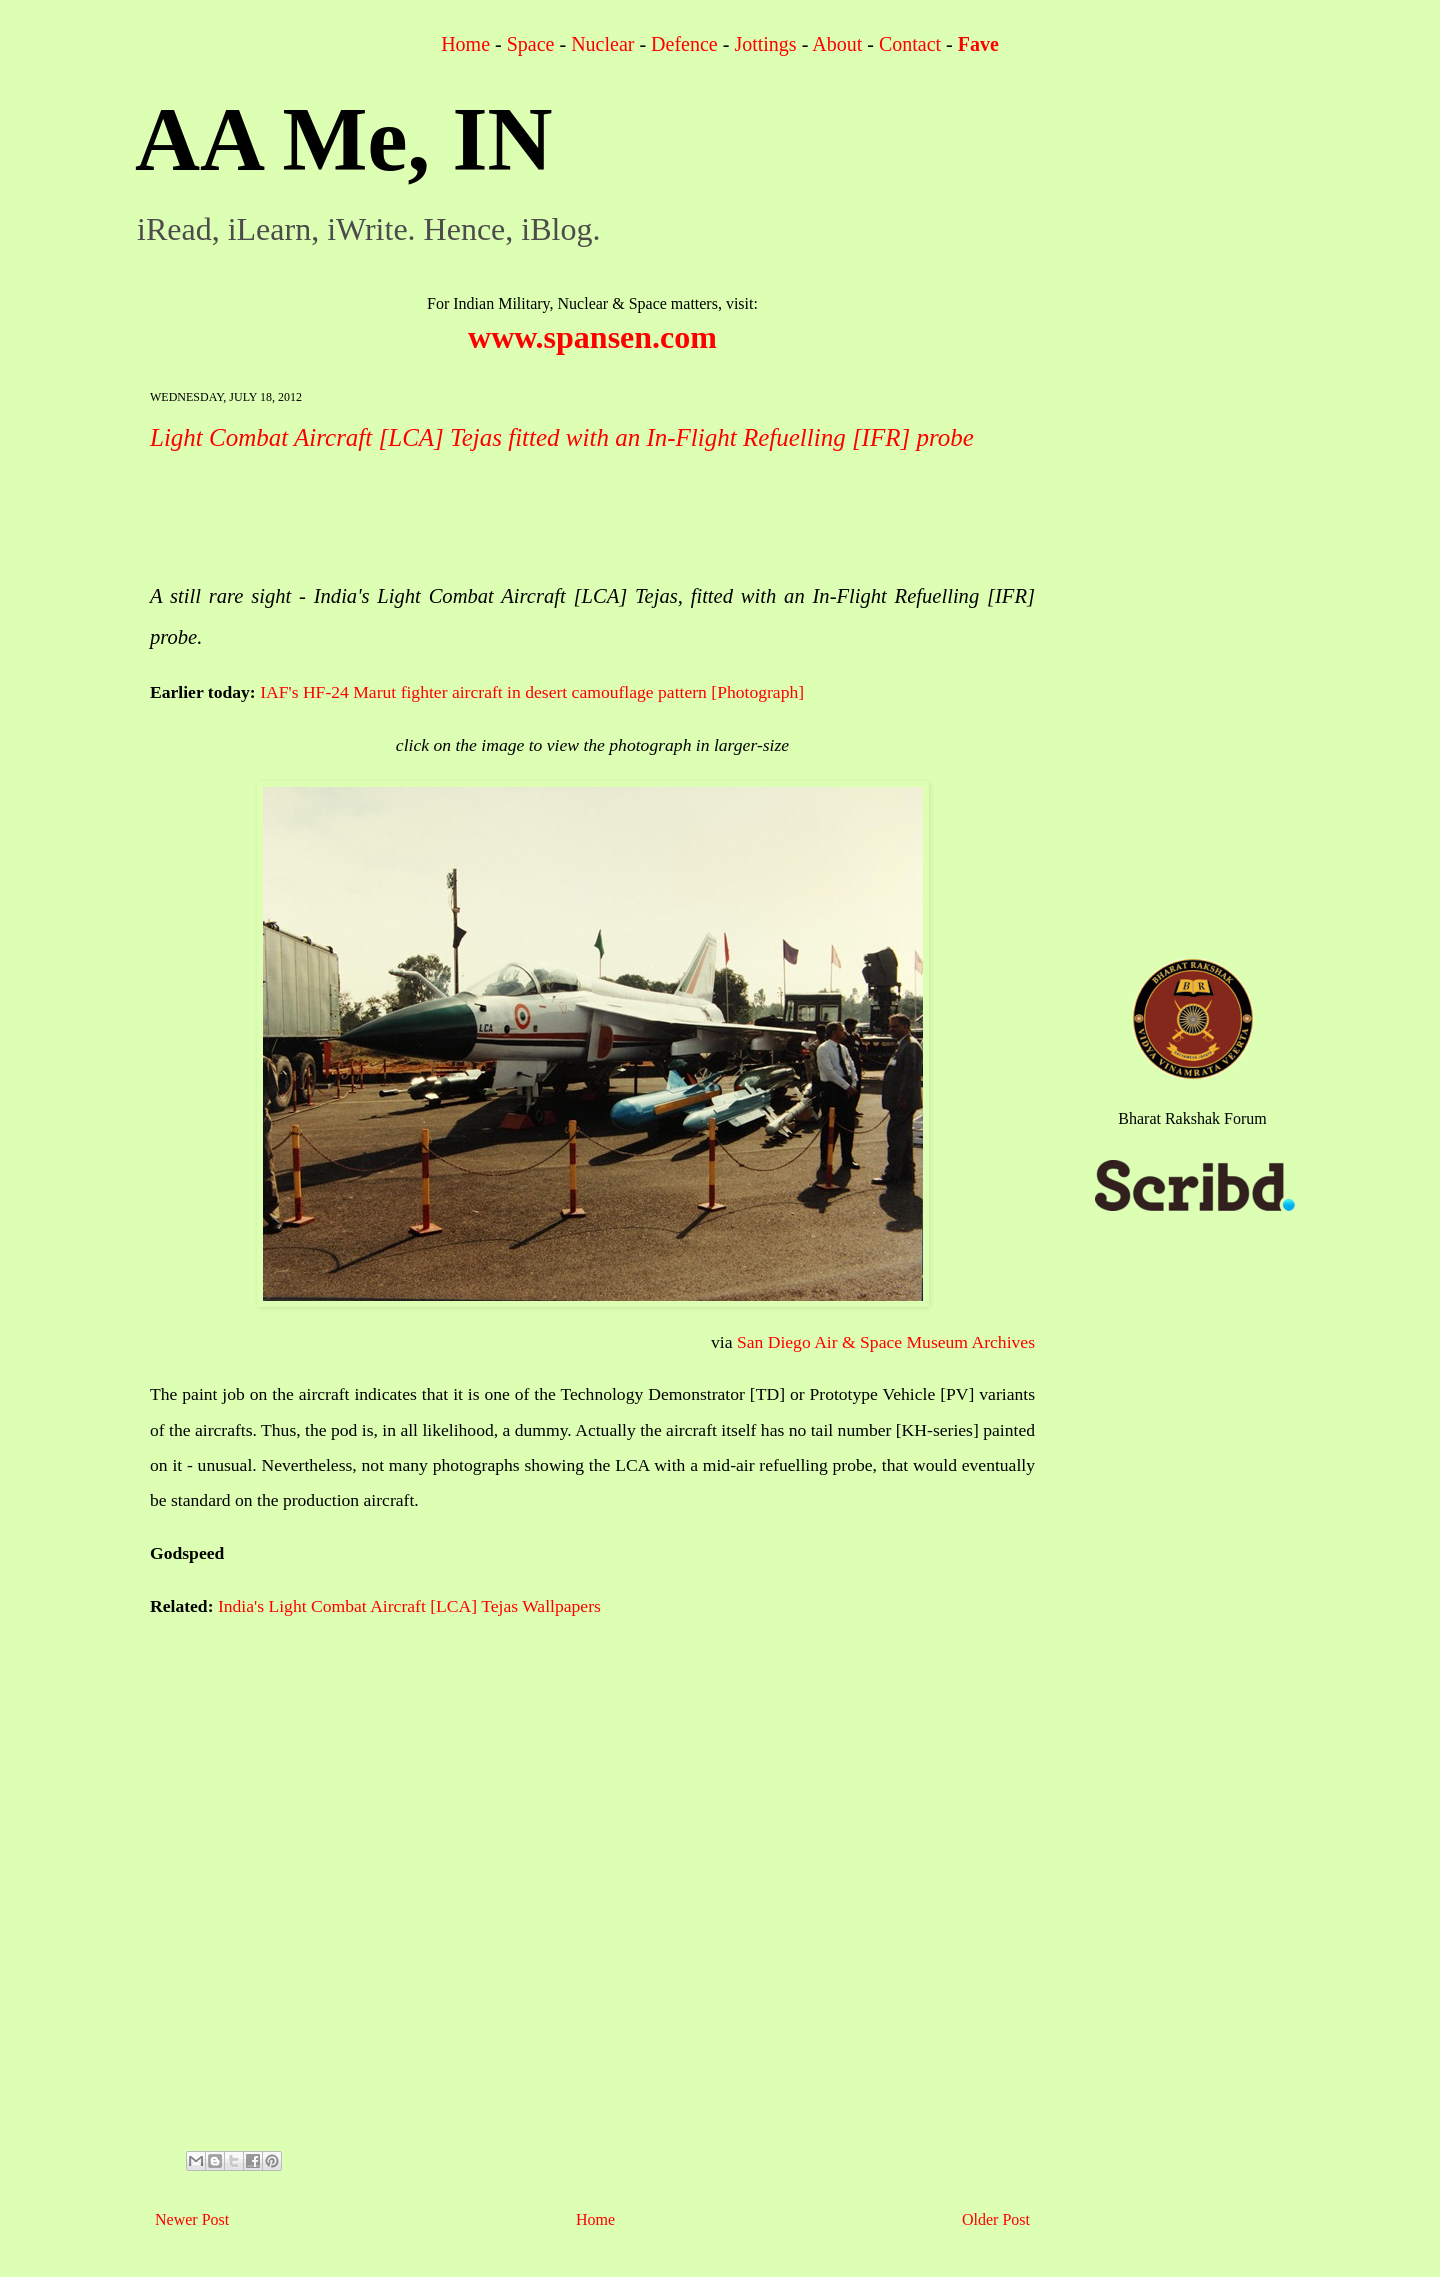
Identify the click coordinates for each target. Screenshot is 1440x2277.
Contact (910, 44)
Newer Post (192, 2219)
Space (531, 44)
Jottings (765, 44)
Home (465, 44)
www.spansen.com (592, 337)
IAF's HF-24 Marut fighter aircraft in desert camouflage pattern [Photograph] (532, 692)
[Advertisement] (514, 518)
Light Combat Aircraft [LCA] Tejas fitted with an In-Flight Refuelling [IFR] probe (562, 437)
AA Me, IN (343, 139)
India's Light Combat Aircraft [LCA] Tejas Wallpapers (409, 1606)
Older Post (996, 2219)
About (837, 44)
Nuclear (602, 44)
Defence (684, 44)
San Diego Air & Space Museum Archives (886, 1342)
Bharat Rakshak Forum (1192, 1118)
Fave (978, 44)
